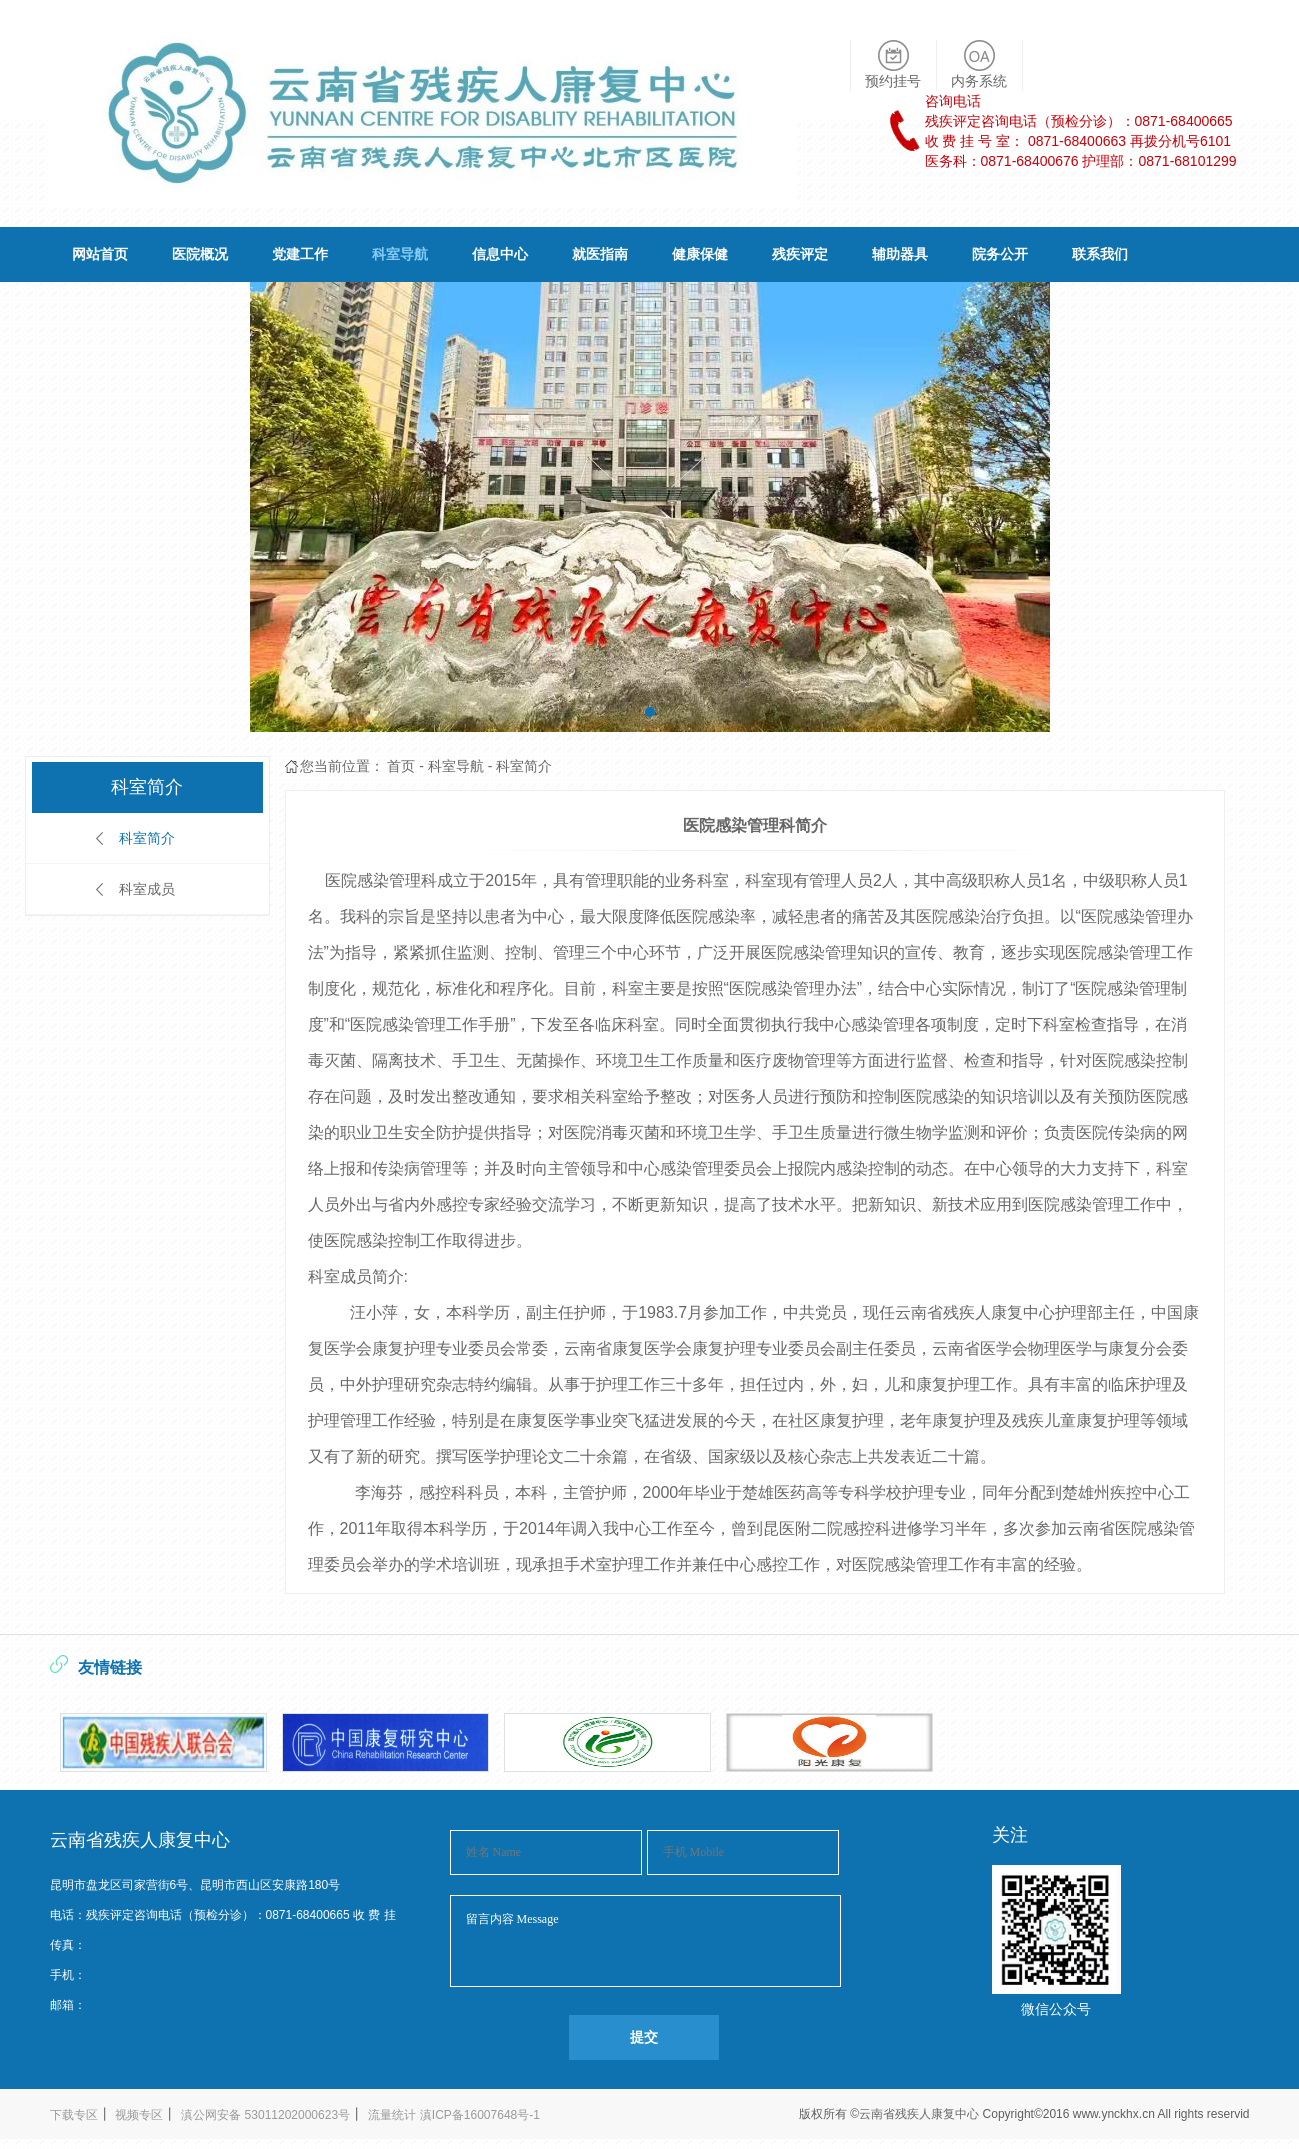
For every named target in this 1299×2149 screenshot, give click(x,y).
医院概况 (200, 254)
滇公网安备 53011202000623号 (265, 2115)
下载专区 (74, 2115)
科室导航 (400, 254)
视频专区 (139, 2115)
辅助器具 (900, 254)
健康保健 (700, 254)
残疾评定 (800, 254)
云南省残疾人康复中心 (920, 2114)
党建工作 (300, 254)
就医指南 (600, 254)
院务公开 (1000, 254)
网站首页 (100, 254)
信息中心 (500, 254)
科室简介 (147, 838)
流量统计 (392, 2115)
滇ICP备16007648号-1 (480, 2115)
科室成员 (147, 889)
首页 (401, 766)
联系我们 (1100, 254)
